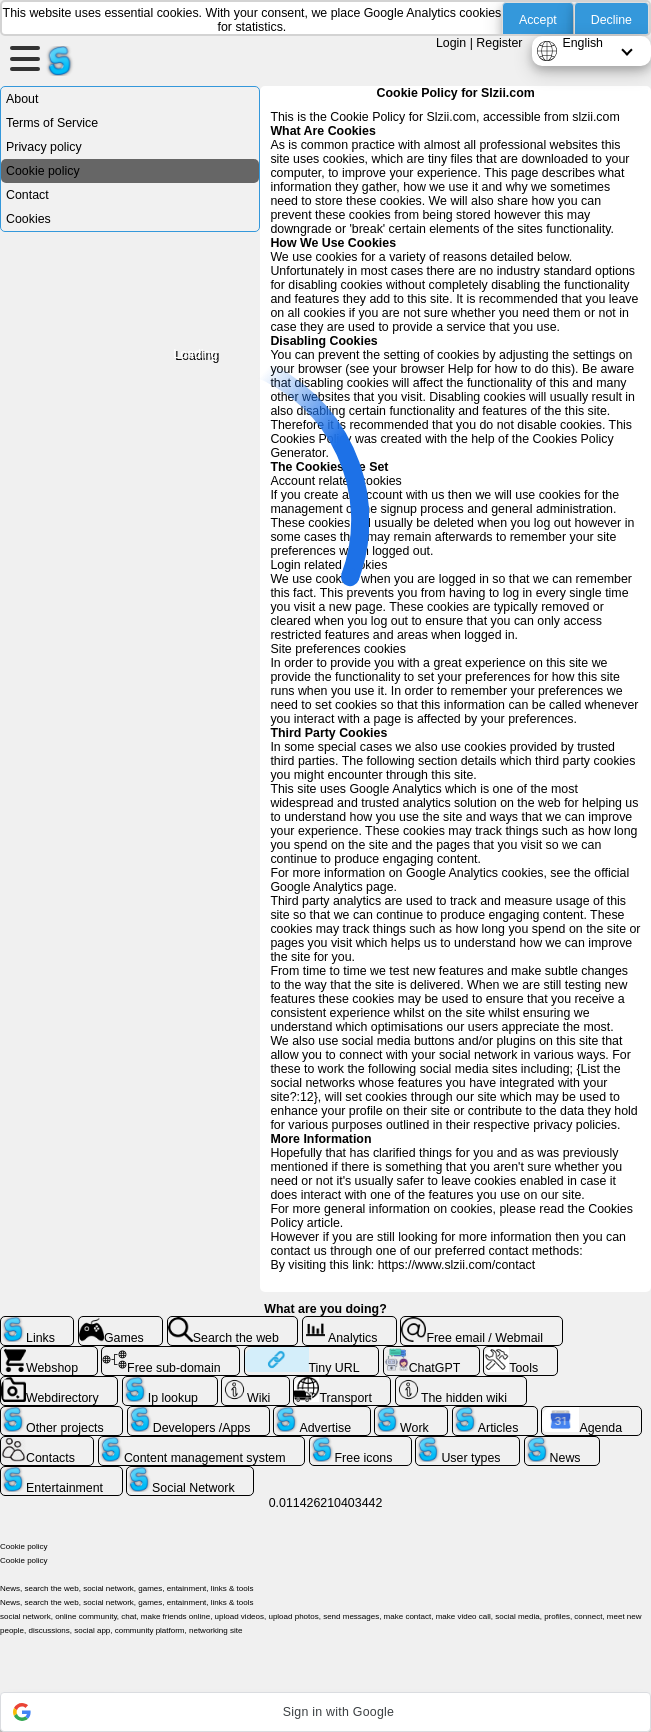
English (582, 43)
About (22, 99)
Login (451, 43)
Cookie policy (43, 171)
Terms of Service (52, 123)
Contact (27, 195)
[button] (325, 1712)
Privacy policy (44, 147)
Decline (611, 20)
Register (499, 43)
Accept (538, 20)
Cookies (28, 219)
